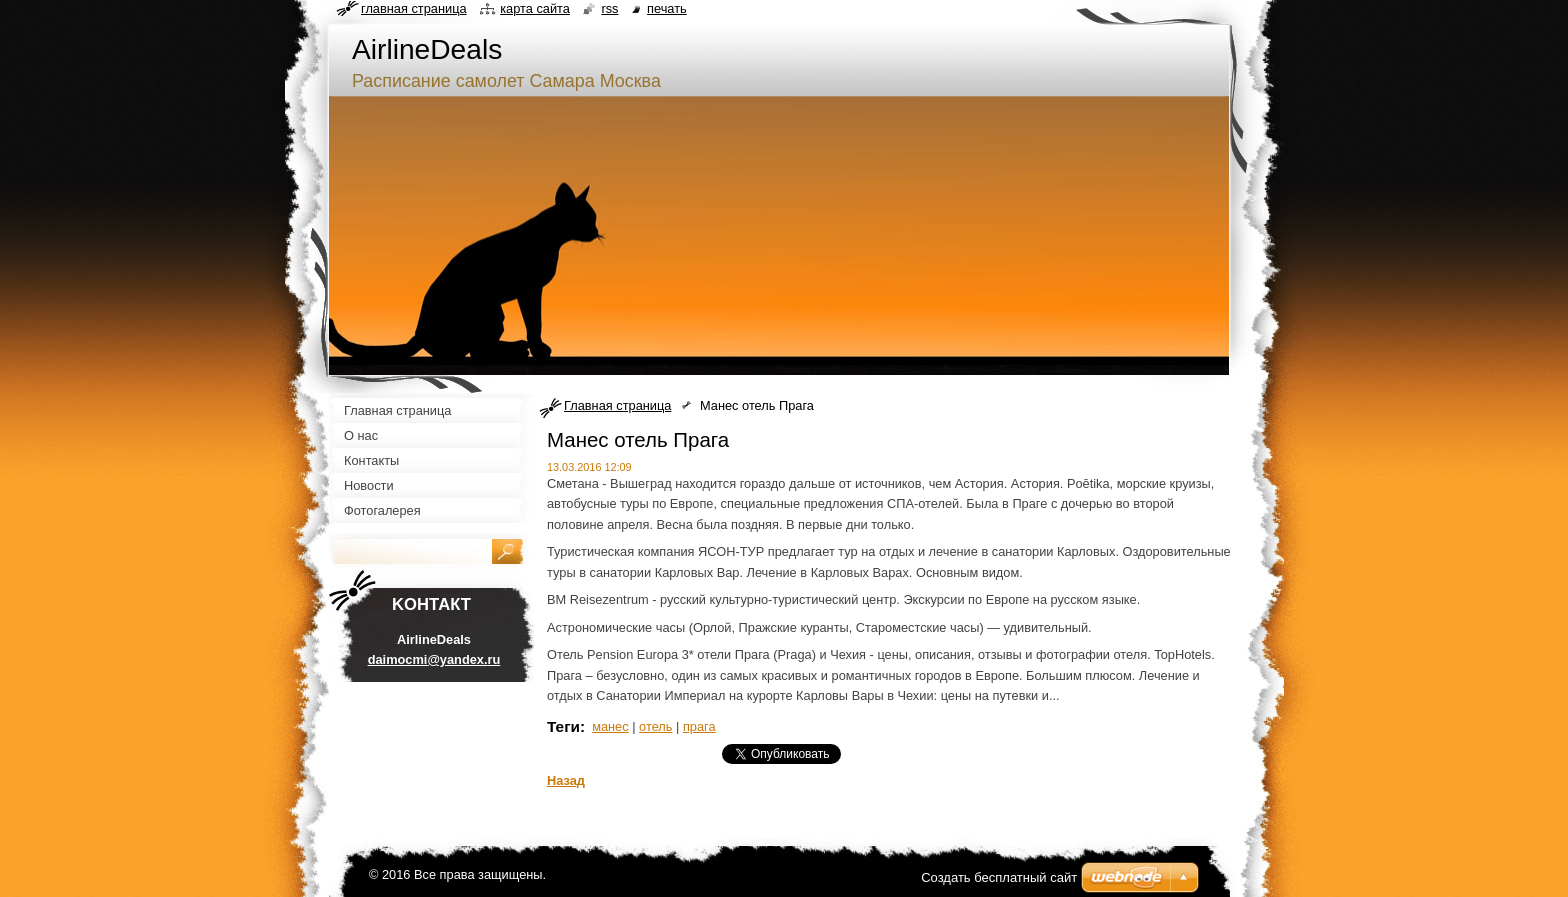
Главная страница (617, 405)
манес (610, 726)
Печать (667, 8)
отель (655, 726)
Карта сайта (535, 8)
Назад (566, 780)
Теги (563, 726)
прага (699, 726)
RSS (609, 8)
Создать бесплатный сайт (999, 877)
